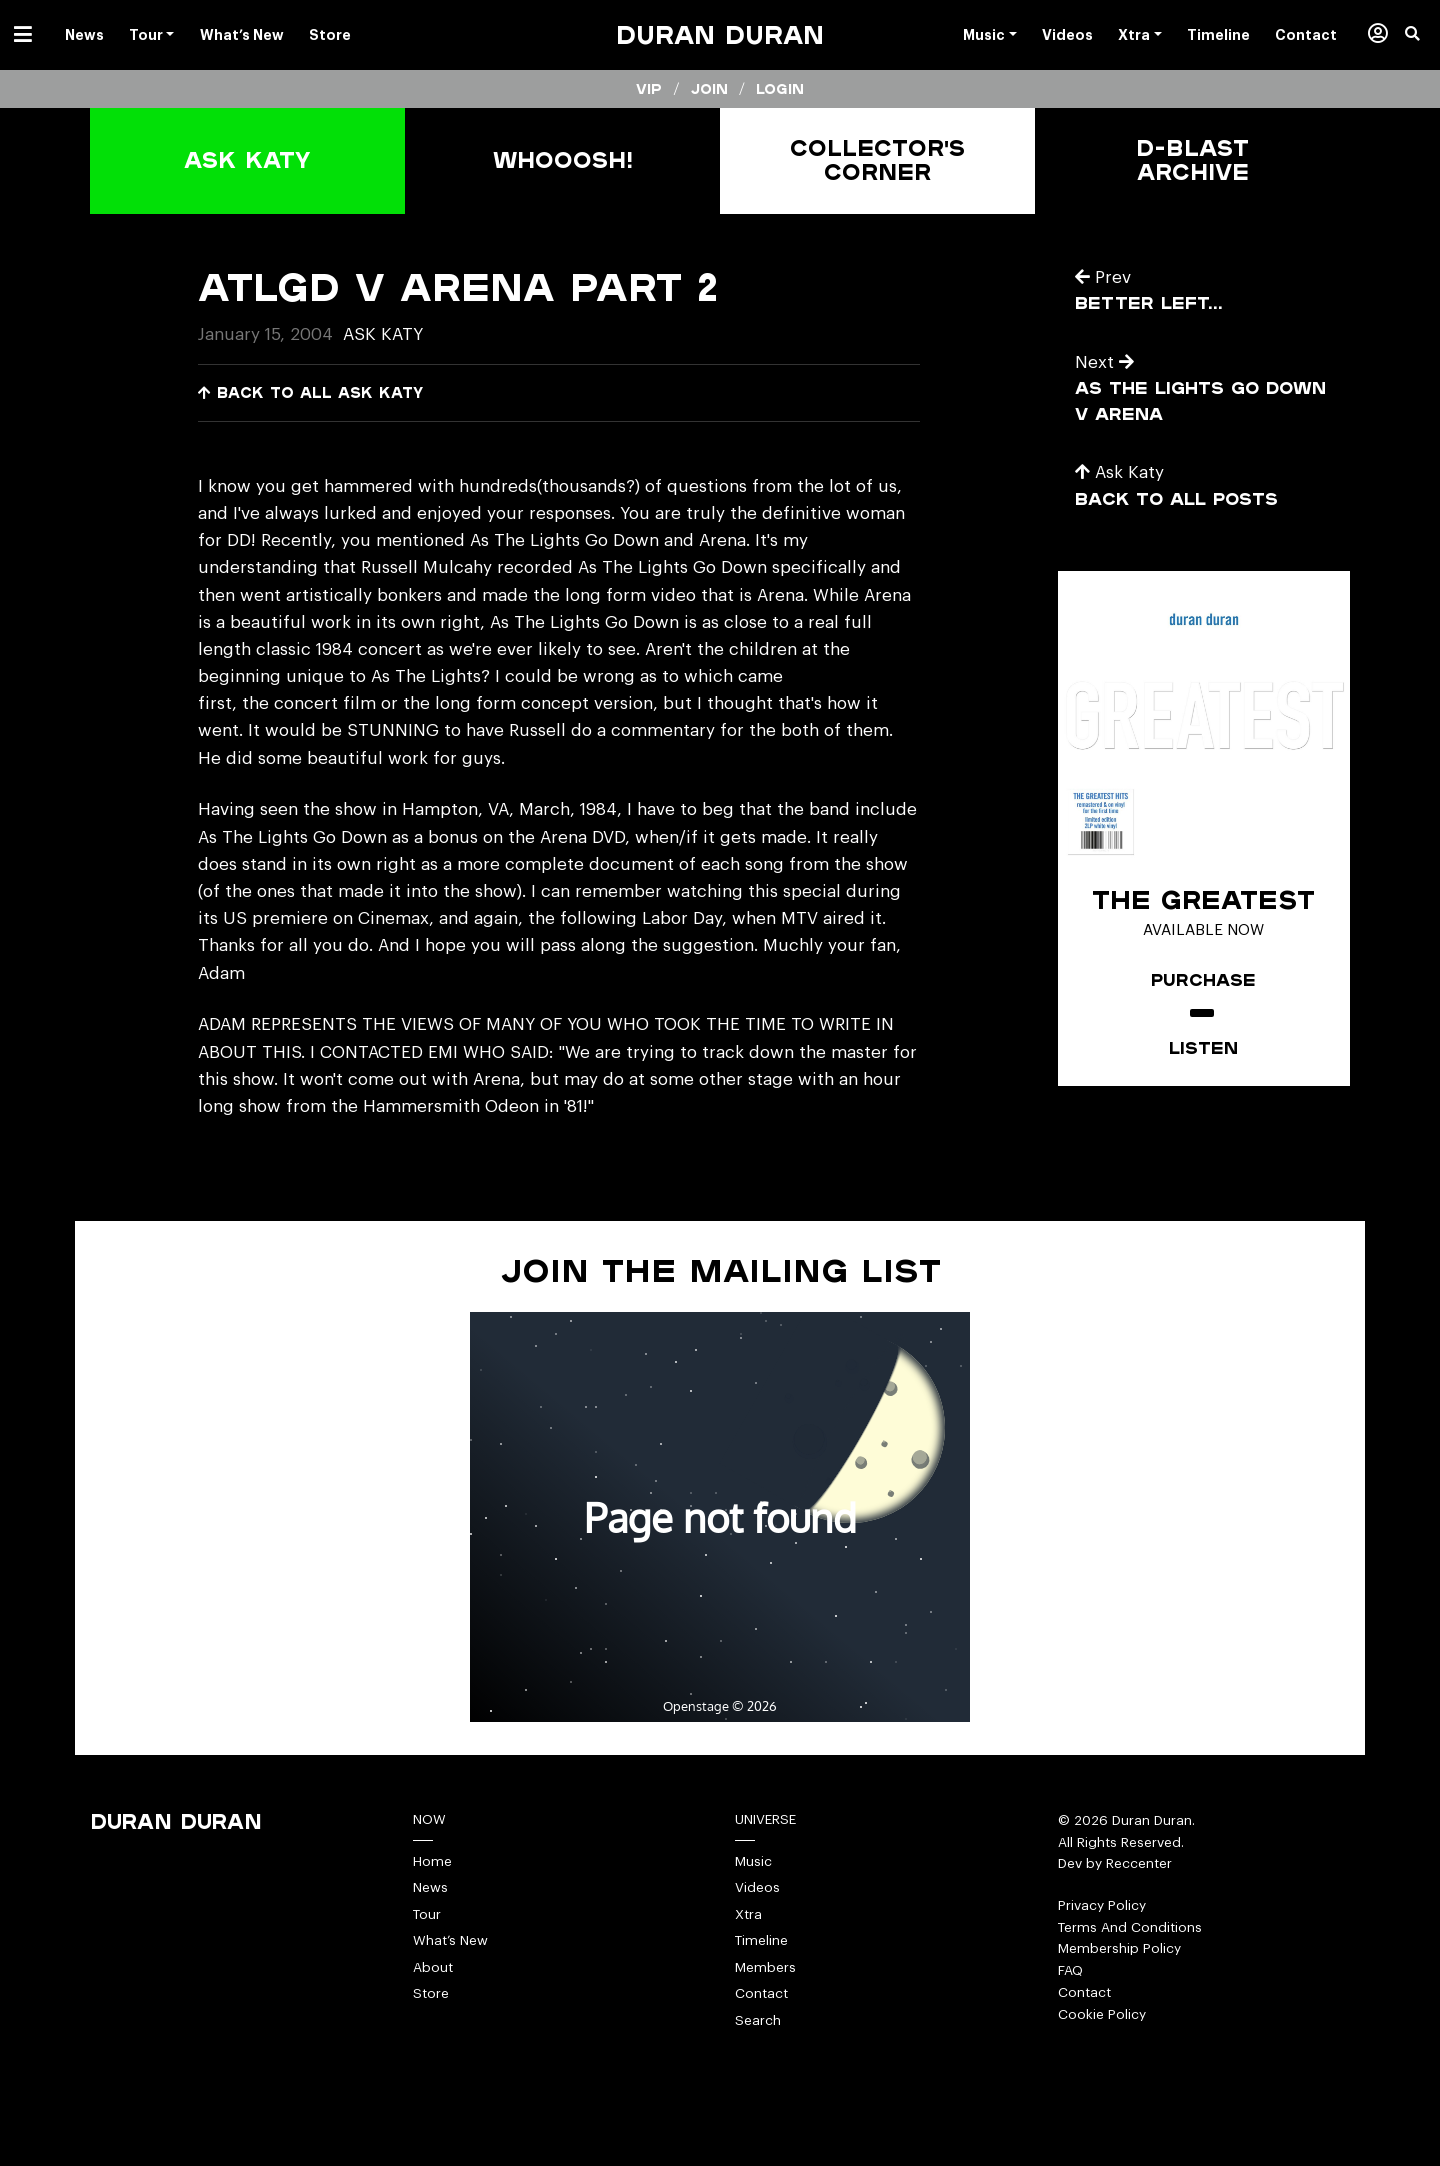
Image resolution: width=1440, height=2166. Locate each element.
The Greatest (1203, 899)
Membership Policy (1119, 1948)
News (430, 1887)
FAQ (1070, 1970)
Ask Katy (383, 334)
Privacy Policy (1102, 1905)
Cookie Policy (1102, 2014)
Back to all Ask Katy (310, 392)
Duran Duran (720, 34)
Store (431, 1993)
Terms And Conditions (1130, 1927)
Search (758, 2020)
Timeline (761, 1940)
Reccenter (1139, 1863)
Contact (761, 1993)
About (433, 1967)
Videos (757, 1887)
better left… (1149, 302)
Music (753, 1861)
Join (709, 89)
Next (1104, 362)
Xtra (748, 1914)
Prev (1103, 277)
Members (765, 1967)
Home (432, 1861)
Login (780, 89)
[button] (1422, 35)
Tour (427, 1914)
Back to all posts (1176, 498)
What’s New (450, 1940)
